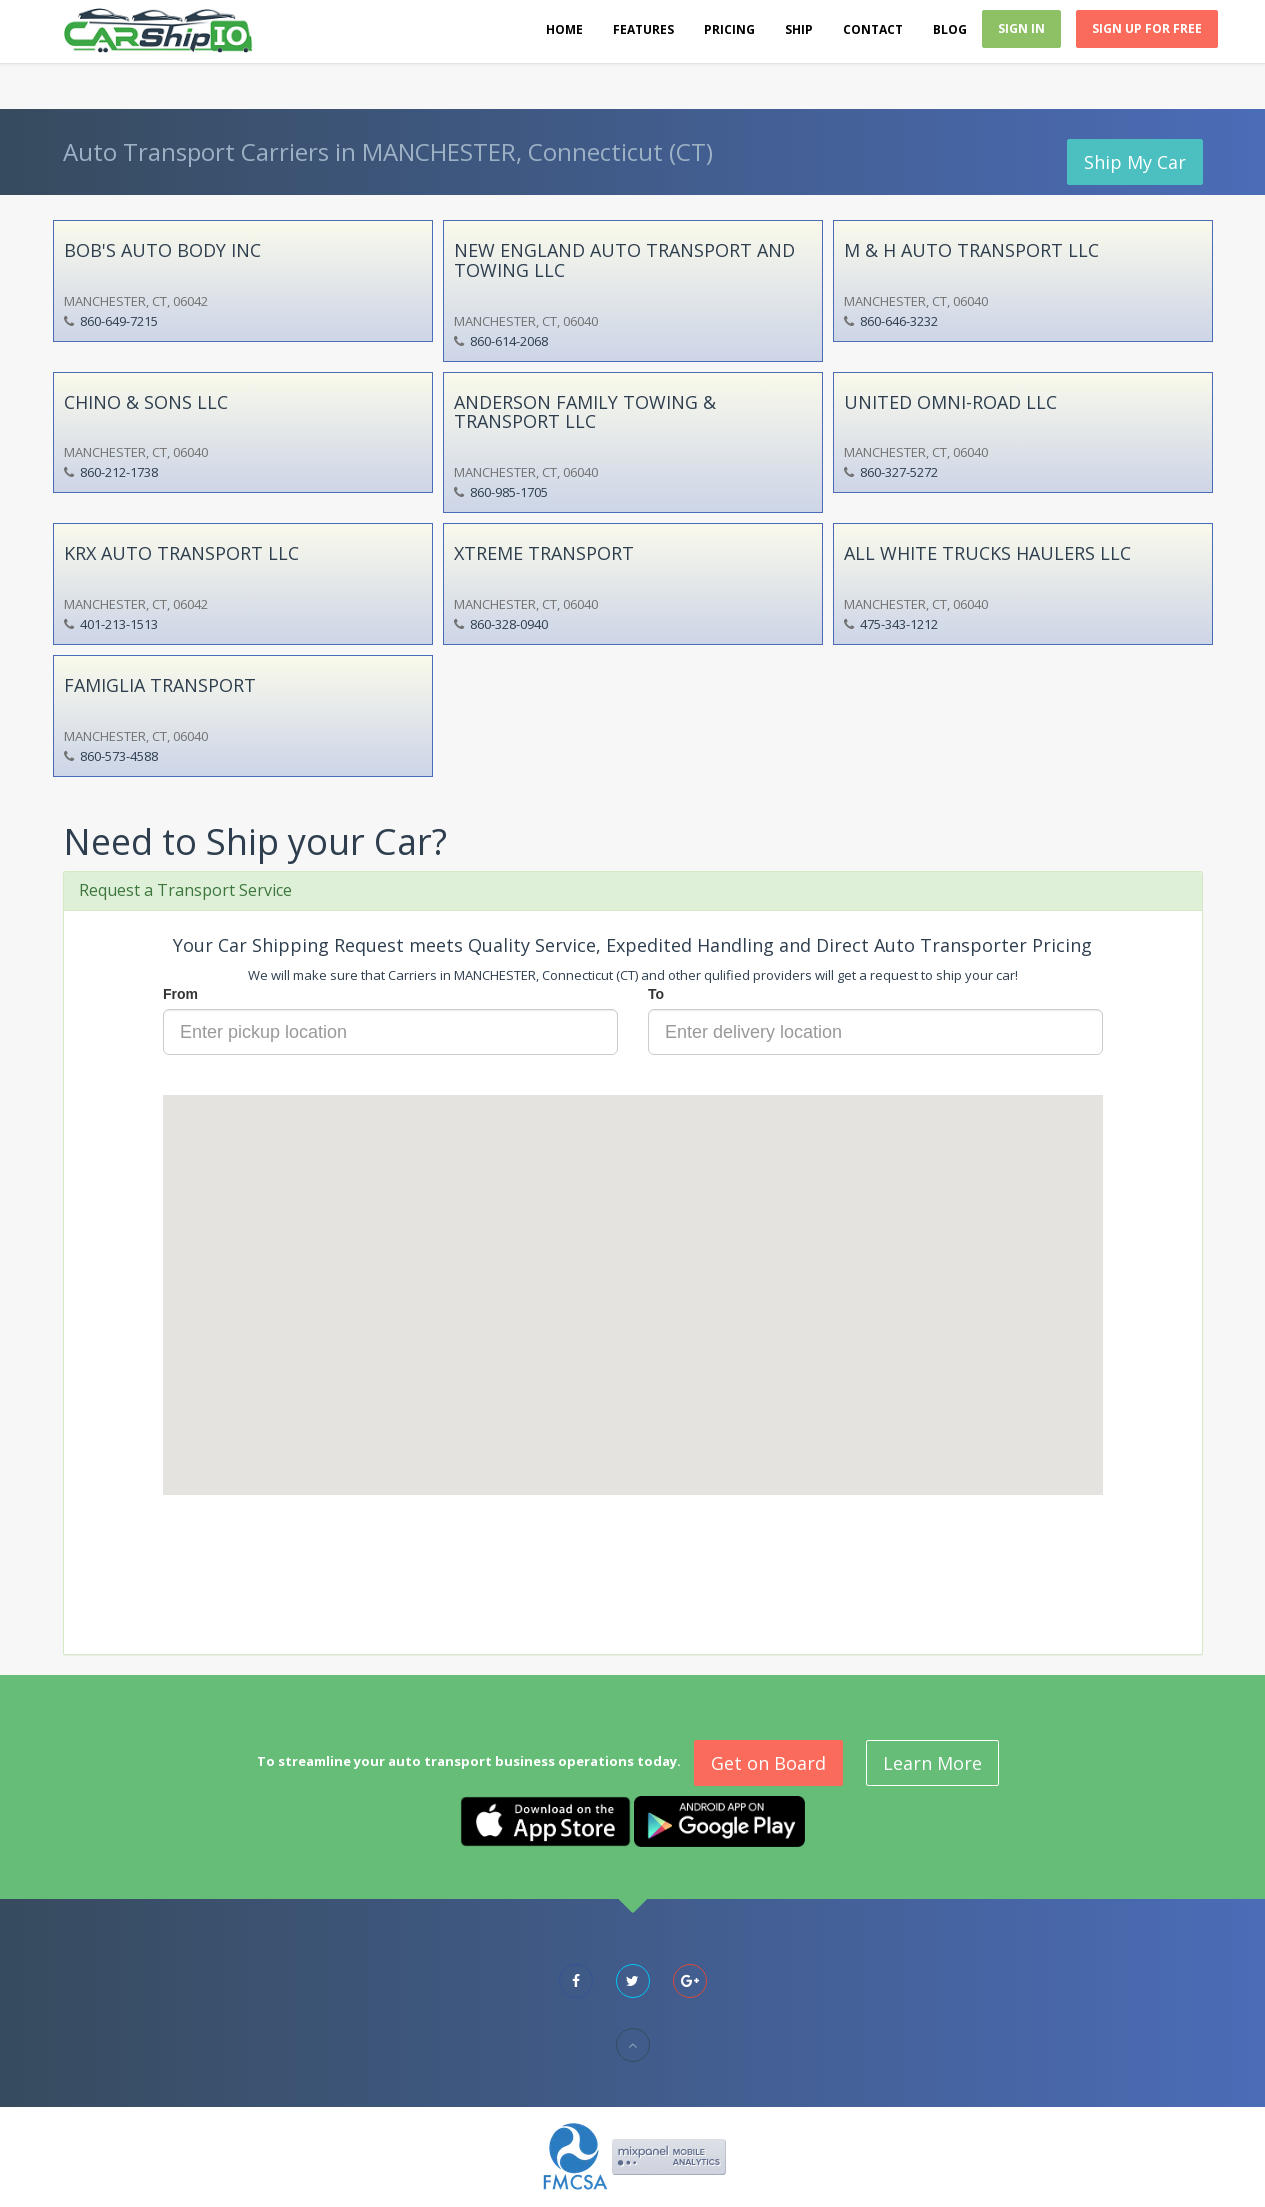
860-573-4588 (119, 756)
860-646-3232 (899, 321)
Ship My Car (1135, 162)
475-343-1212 (899, 624)
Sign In (1021, 28)
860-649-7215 (119, 321)
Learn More (932, 1763)
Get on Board (768, 1763)
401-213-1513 (119, 624)
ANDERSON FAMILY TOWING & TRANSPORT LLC (585, 412)
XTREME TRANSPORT (544, 553)
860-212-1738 (119, 472)
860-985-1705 (509, 492)
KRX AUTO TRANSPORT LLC (181, 553)
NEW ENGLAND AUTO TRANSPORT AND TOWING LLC (624, 260)
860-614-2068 (509, 341)
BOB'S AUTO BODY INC (162, 250)
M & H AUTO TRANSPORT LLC (971, 250)
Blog (950, 29)
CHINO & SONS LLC (146, 402)
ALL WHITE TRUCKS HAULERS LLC (987, 553)
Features (643, 29)
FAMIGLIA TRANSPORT (160, 685)
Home (564, 29)
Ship (799, 29)
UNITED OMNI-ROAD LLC (950, 402)
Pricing (729, 29)
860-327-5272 (899, 472)
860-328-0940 (509, 624)
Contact (873, 29)
